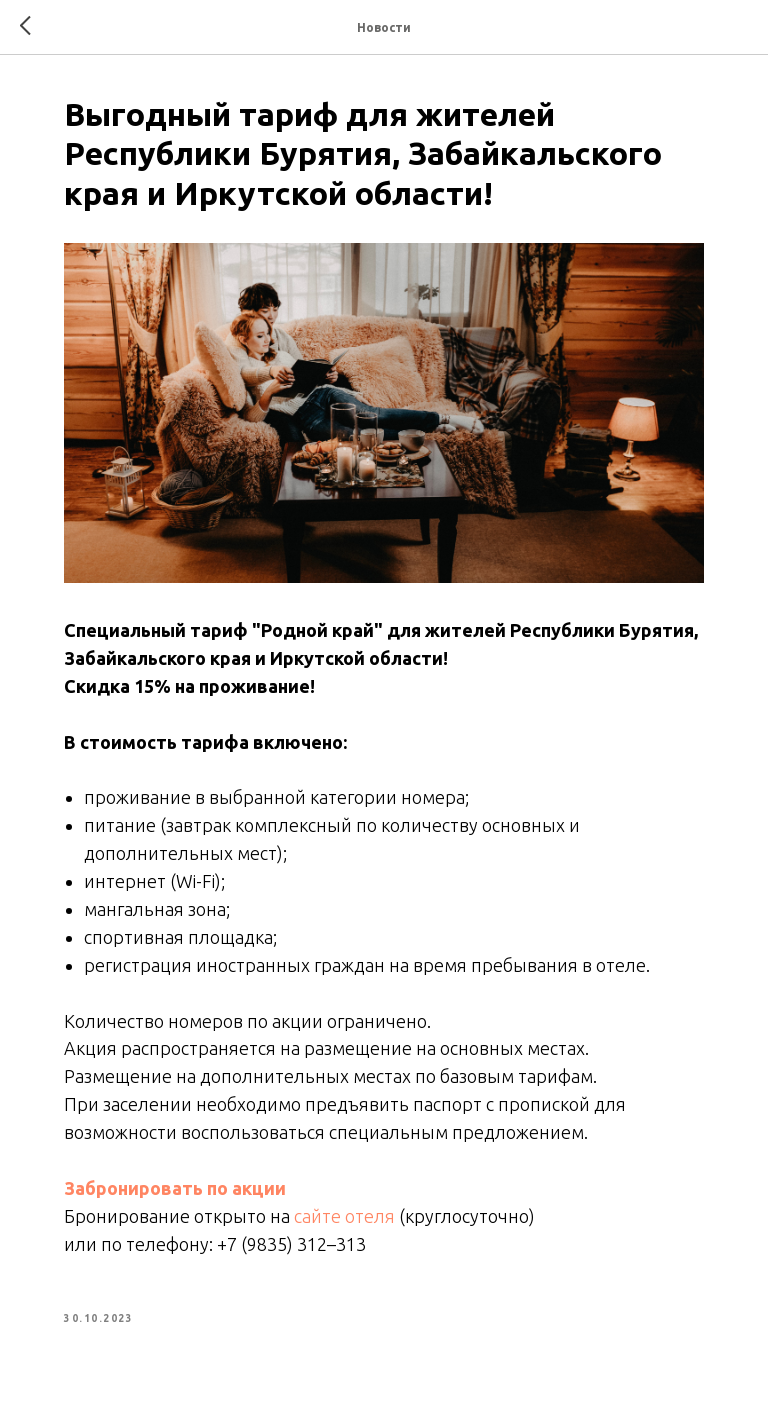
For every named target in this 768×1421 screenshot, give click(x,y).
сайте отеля (344, 1216)
